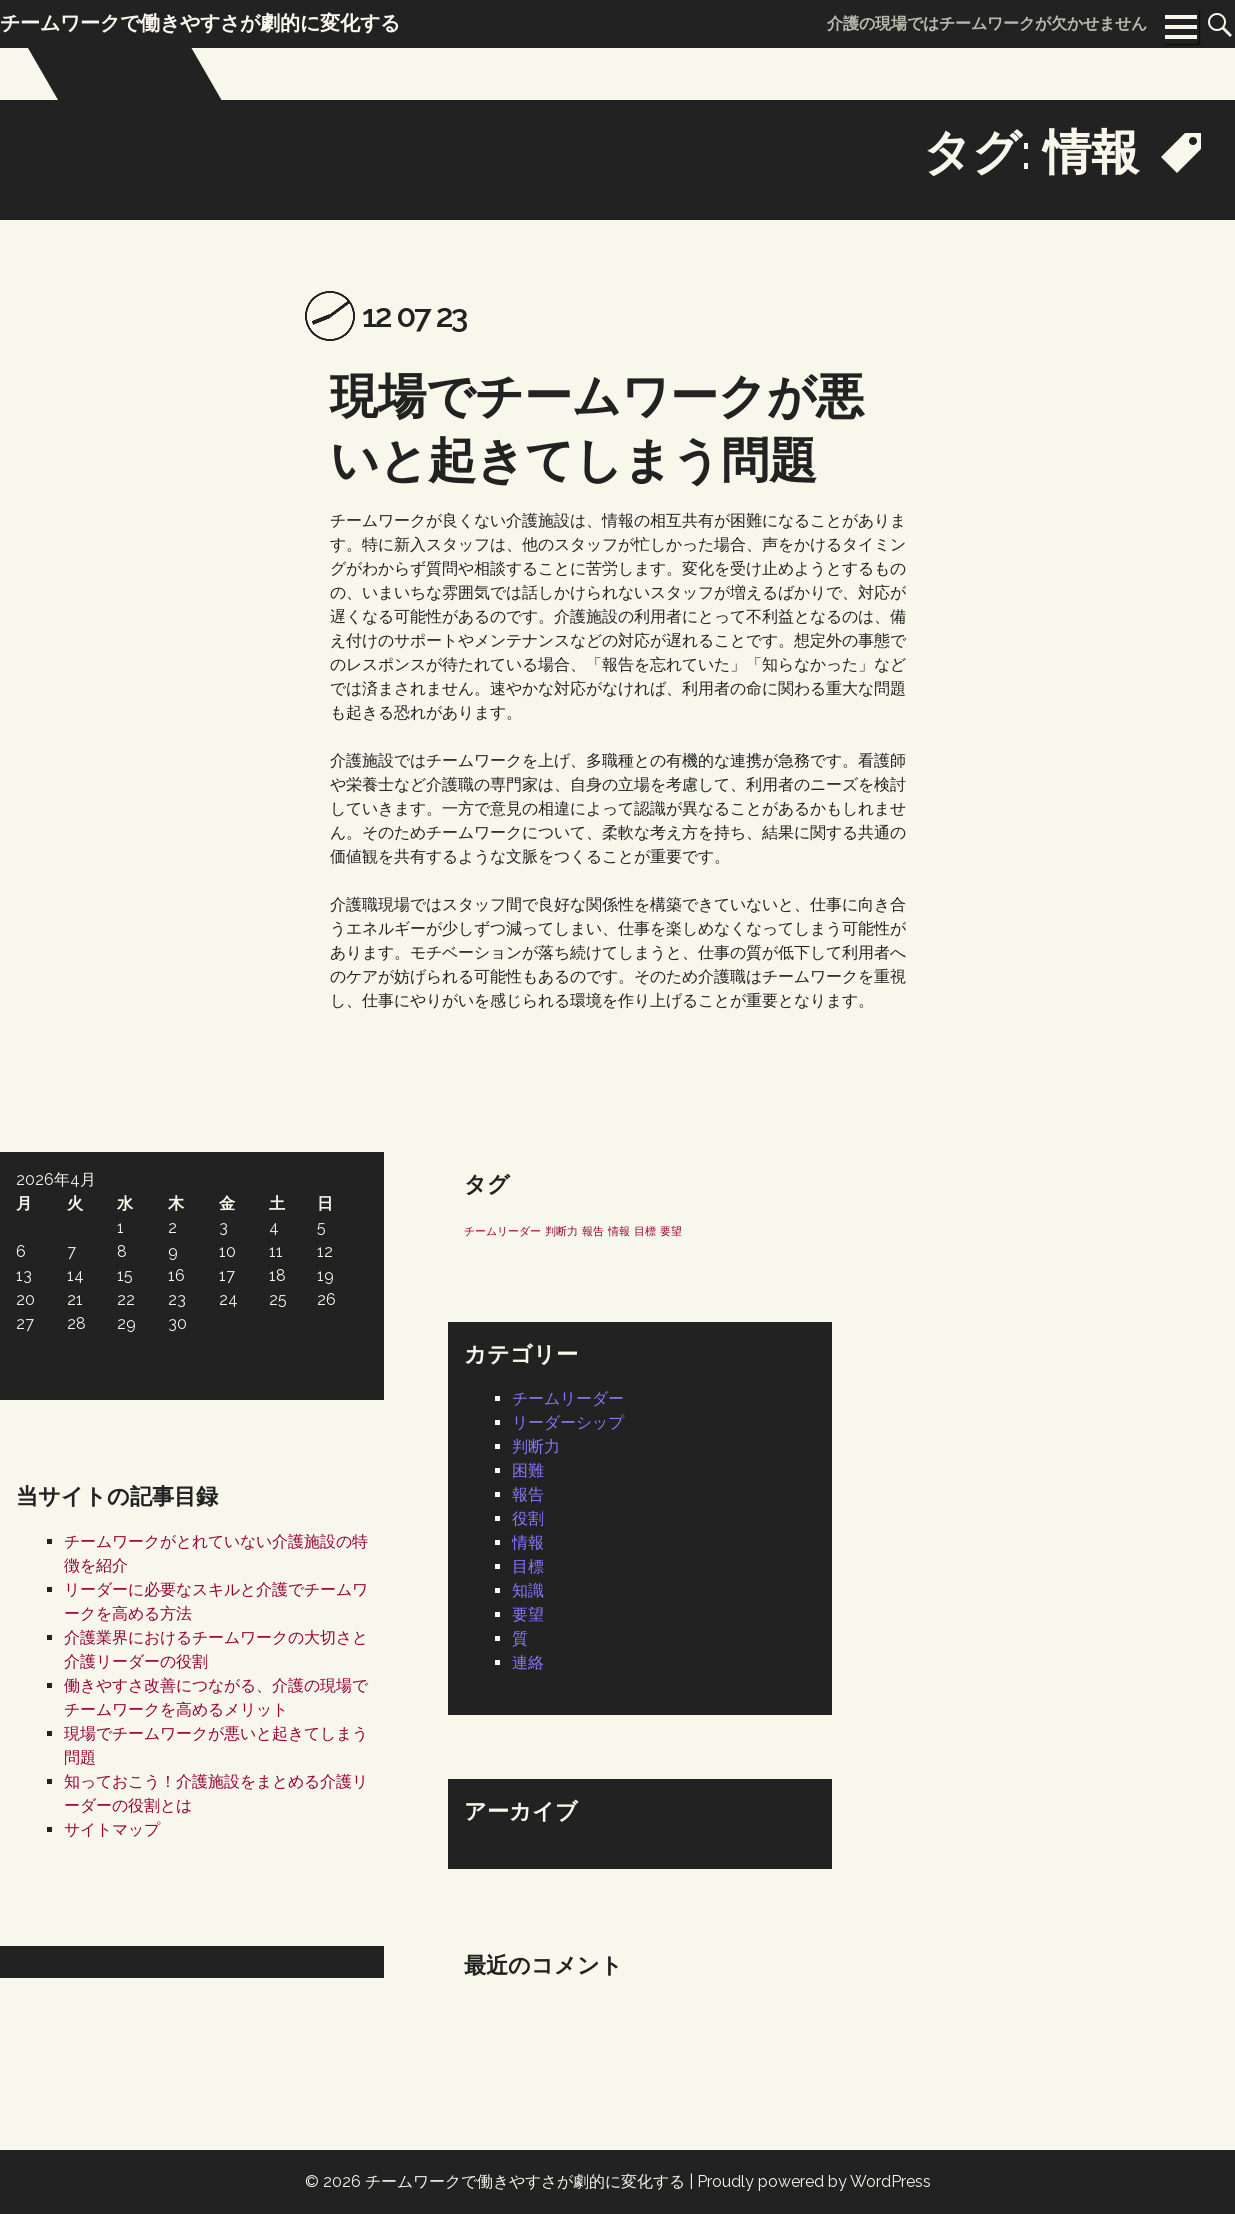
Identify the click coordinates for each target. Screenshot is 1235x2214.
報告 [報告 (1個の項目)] (593, 1231)
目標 (528, 1566)
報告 (528, 1494)
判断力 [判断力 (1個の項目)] (561, 1231)
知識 (528, 1590)
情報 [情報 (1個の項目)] (619, 1231)
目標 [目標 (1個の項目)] (645, 1231)
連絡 (528, 1662)
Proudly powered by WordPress (814, 2181)
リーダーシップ (568, 1422)
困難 (528, 1470)
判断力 (536, 1446)
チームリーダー (568, 1398)
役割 (528, 1518)
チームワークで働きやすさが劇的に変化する (525, 2181)
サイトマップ (112, 1829)
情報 (528, 1542)
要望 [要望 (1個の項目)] (671, 1231)
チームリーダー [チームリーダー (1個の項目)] (502, 1231)
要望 (528, 1614)
